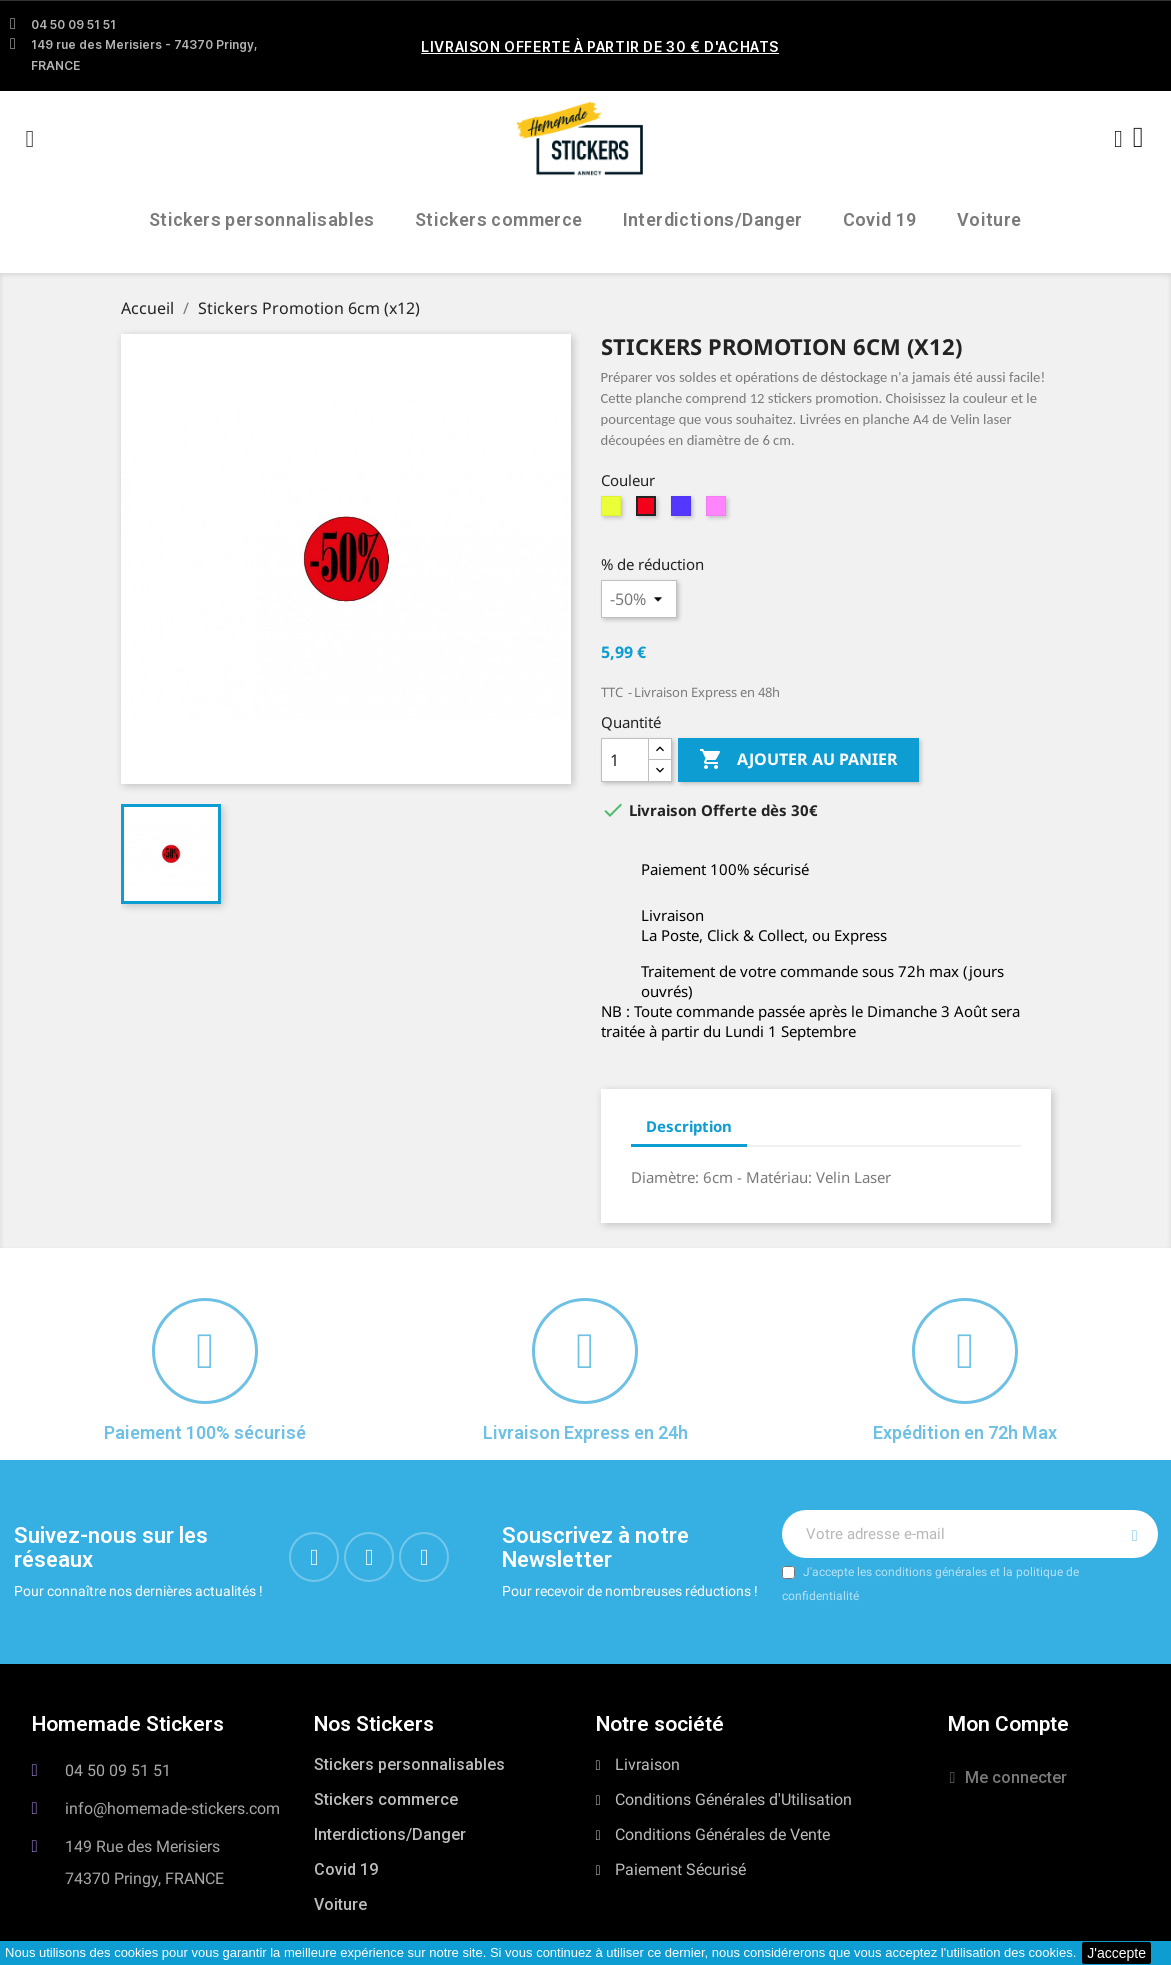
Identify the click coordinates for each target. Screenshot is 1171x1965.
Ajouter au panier (798, 760)
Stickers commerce (499, 219)
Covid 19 (880, 219)
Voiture (989, 219)
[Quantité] (625, 760)
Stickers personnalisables (262, 219)
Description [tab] (689, 1126)
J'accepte (1116, 1953)
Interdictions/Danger (713, 219)
